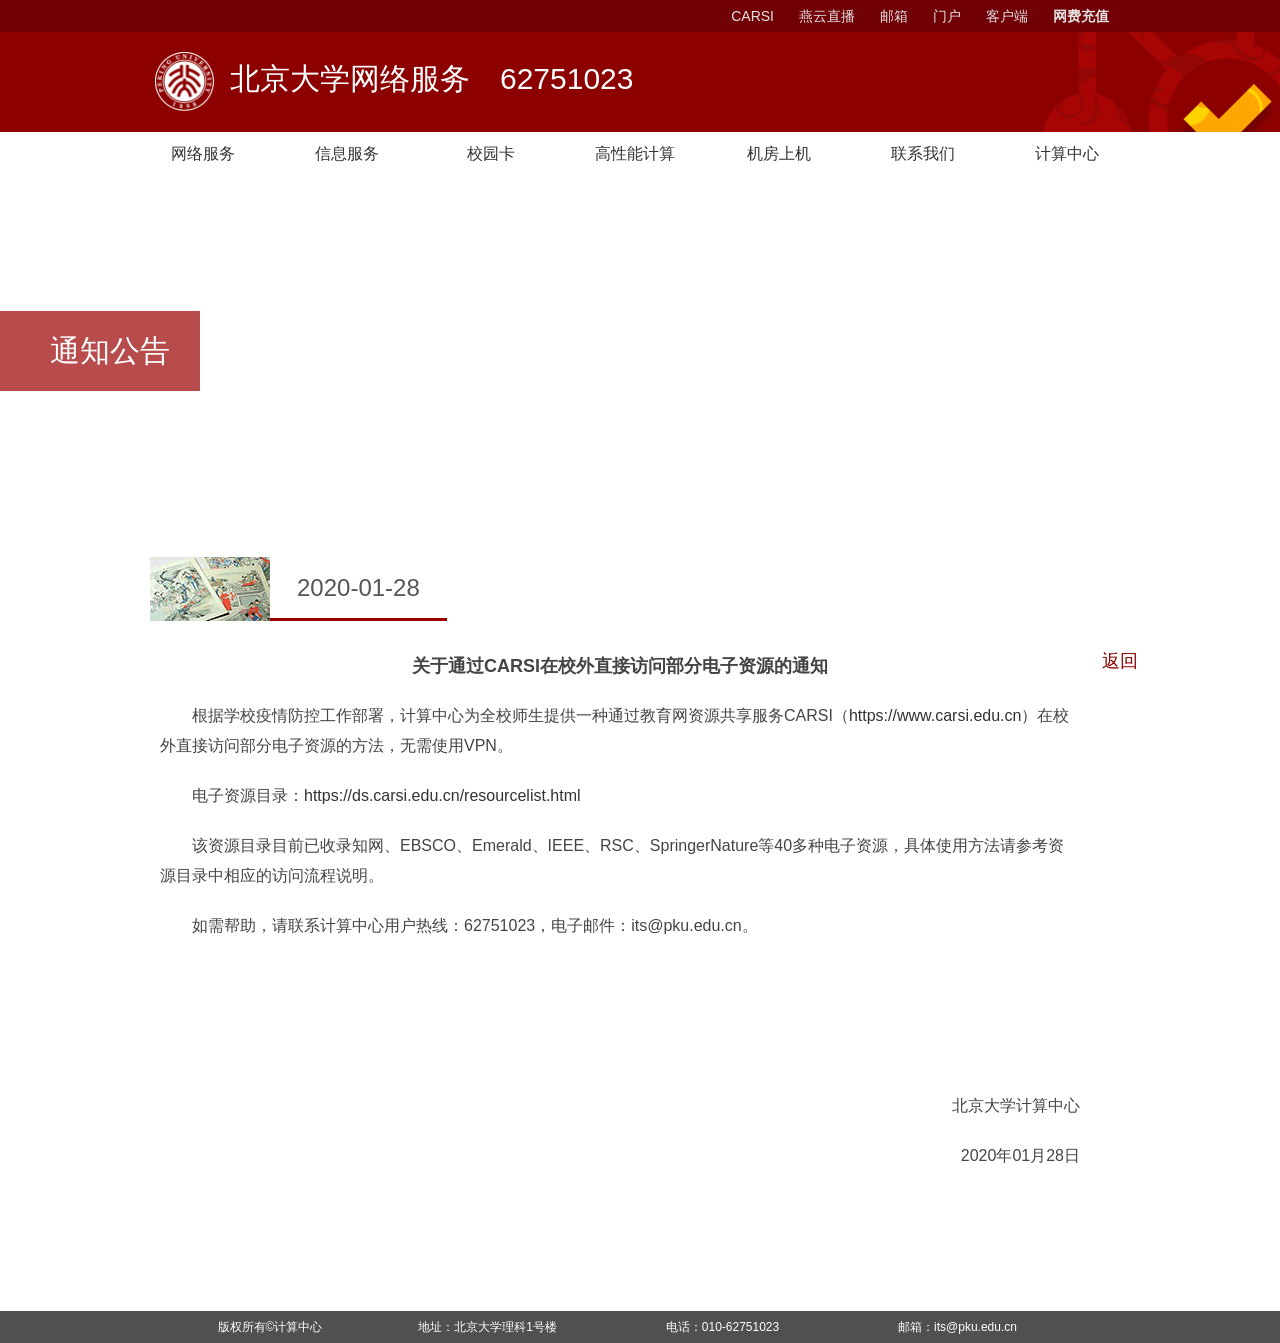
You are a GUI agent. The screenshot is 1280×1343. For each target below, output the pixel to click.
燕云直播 (827, 16)
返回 (1120, 661)
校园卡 (491, 153)
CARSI (752, 16)
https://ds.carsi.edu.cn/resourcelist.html (442, 795)
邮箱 (894, 16)
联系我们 (923, 153)
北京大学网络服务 (431, 81)
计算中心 (298, 1327)
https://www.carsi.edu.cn (935, 715)
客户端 (1007, 16)
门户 (947, 16)
